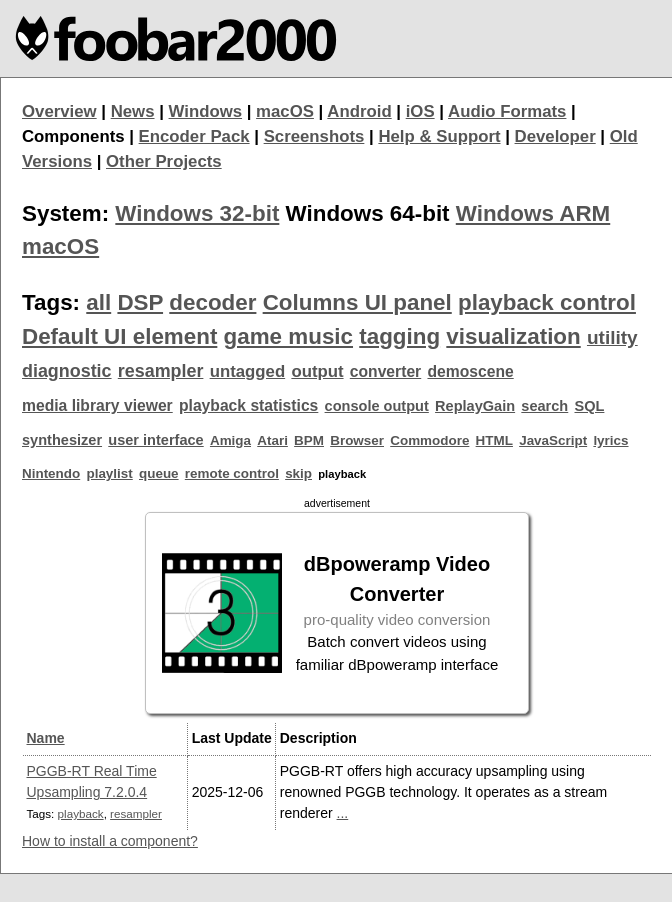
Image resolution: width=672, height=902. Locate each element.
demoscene (470, 371)
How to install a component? (110, 841)
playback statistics (248, 405)
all (98, 302)
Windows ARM (533, 213)
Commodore (429, 440)
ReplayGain (475, 406)
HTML (494, 440)
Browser (357, 440)
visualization (513, 336)
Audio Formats (507, 111)
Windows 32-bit (197, 213)
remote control (232, 473)
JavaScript (553, 440)
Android (359, 111)
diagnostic (67, 371)
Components (73, 136)
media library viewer (97, 405)
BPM (309, 440)
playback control (547, 302)
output (317, 371)
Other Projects (164, 161)
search (544, 406)
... (343, 813)
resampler (161, 371)
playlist (109, 473)
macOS (285, 111)
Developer (555, 136)
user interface (155, 440)
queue (159, 473)
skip (298, 473)
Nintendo (51, 473)
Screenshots (314, 136)
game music (288, 336)
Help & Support (439, 136)
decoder (212, 302)
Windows (206, 111)
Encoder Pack (194, 136)
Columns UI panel (357, 302)
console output (377, 406)
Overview (59, 111)
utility (612, 337)
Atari (272, 440)
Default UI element (119, 336)
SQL (590, 406)
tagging (399, 336)
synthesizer (62, 440)
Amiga (230, 440)
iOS (420, 111)
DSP (140, 302)
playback (81, 813)
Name (46, 738)
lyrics (610, 440)
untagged (248, 371)
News (133, 111)
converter (385, 371)
